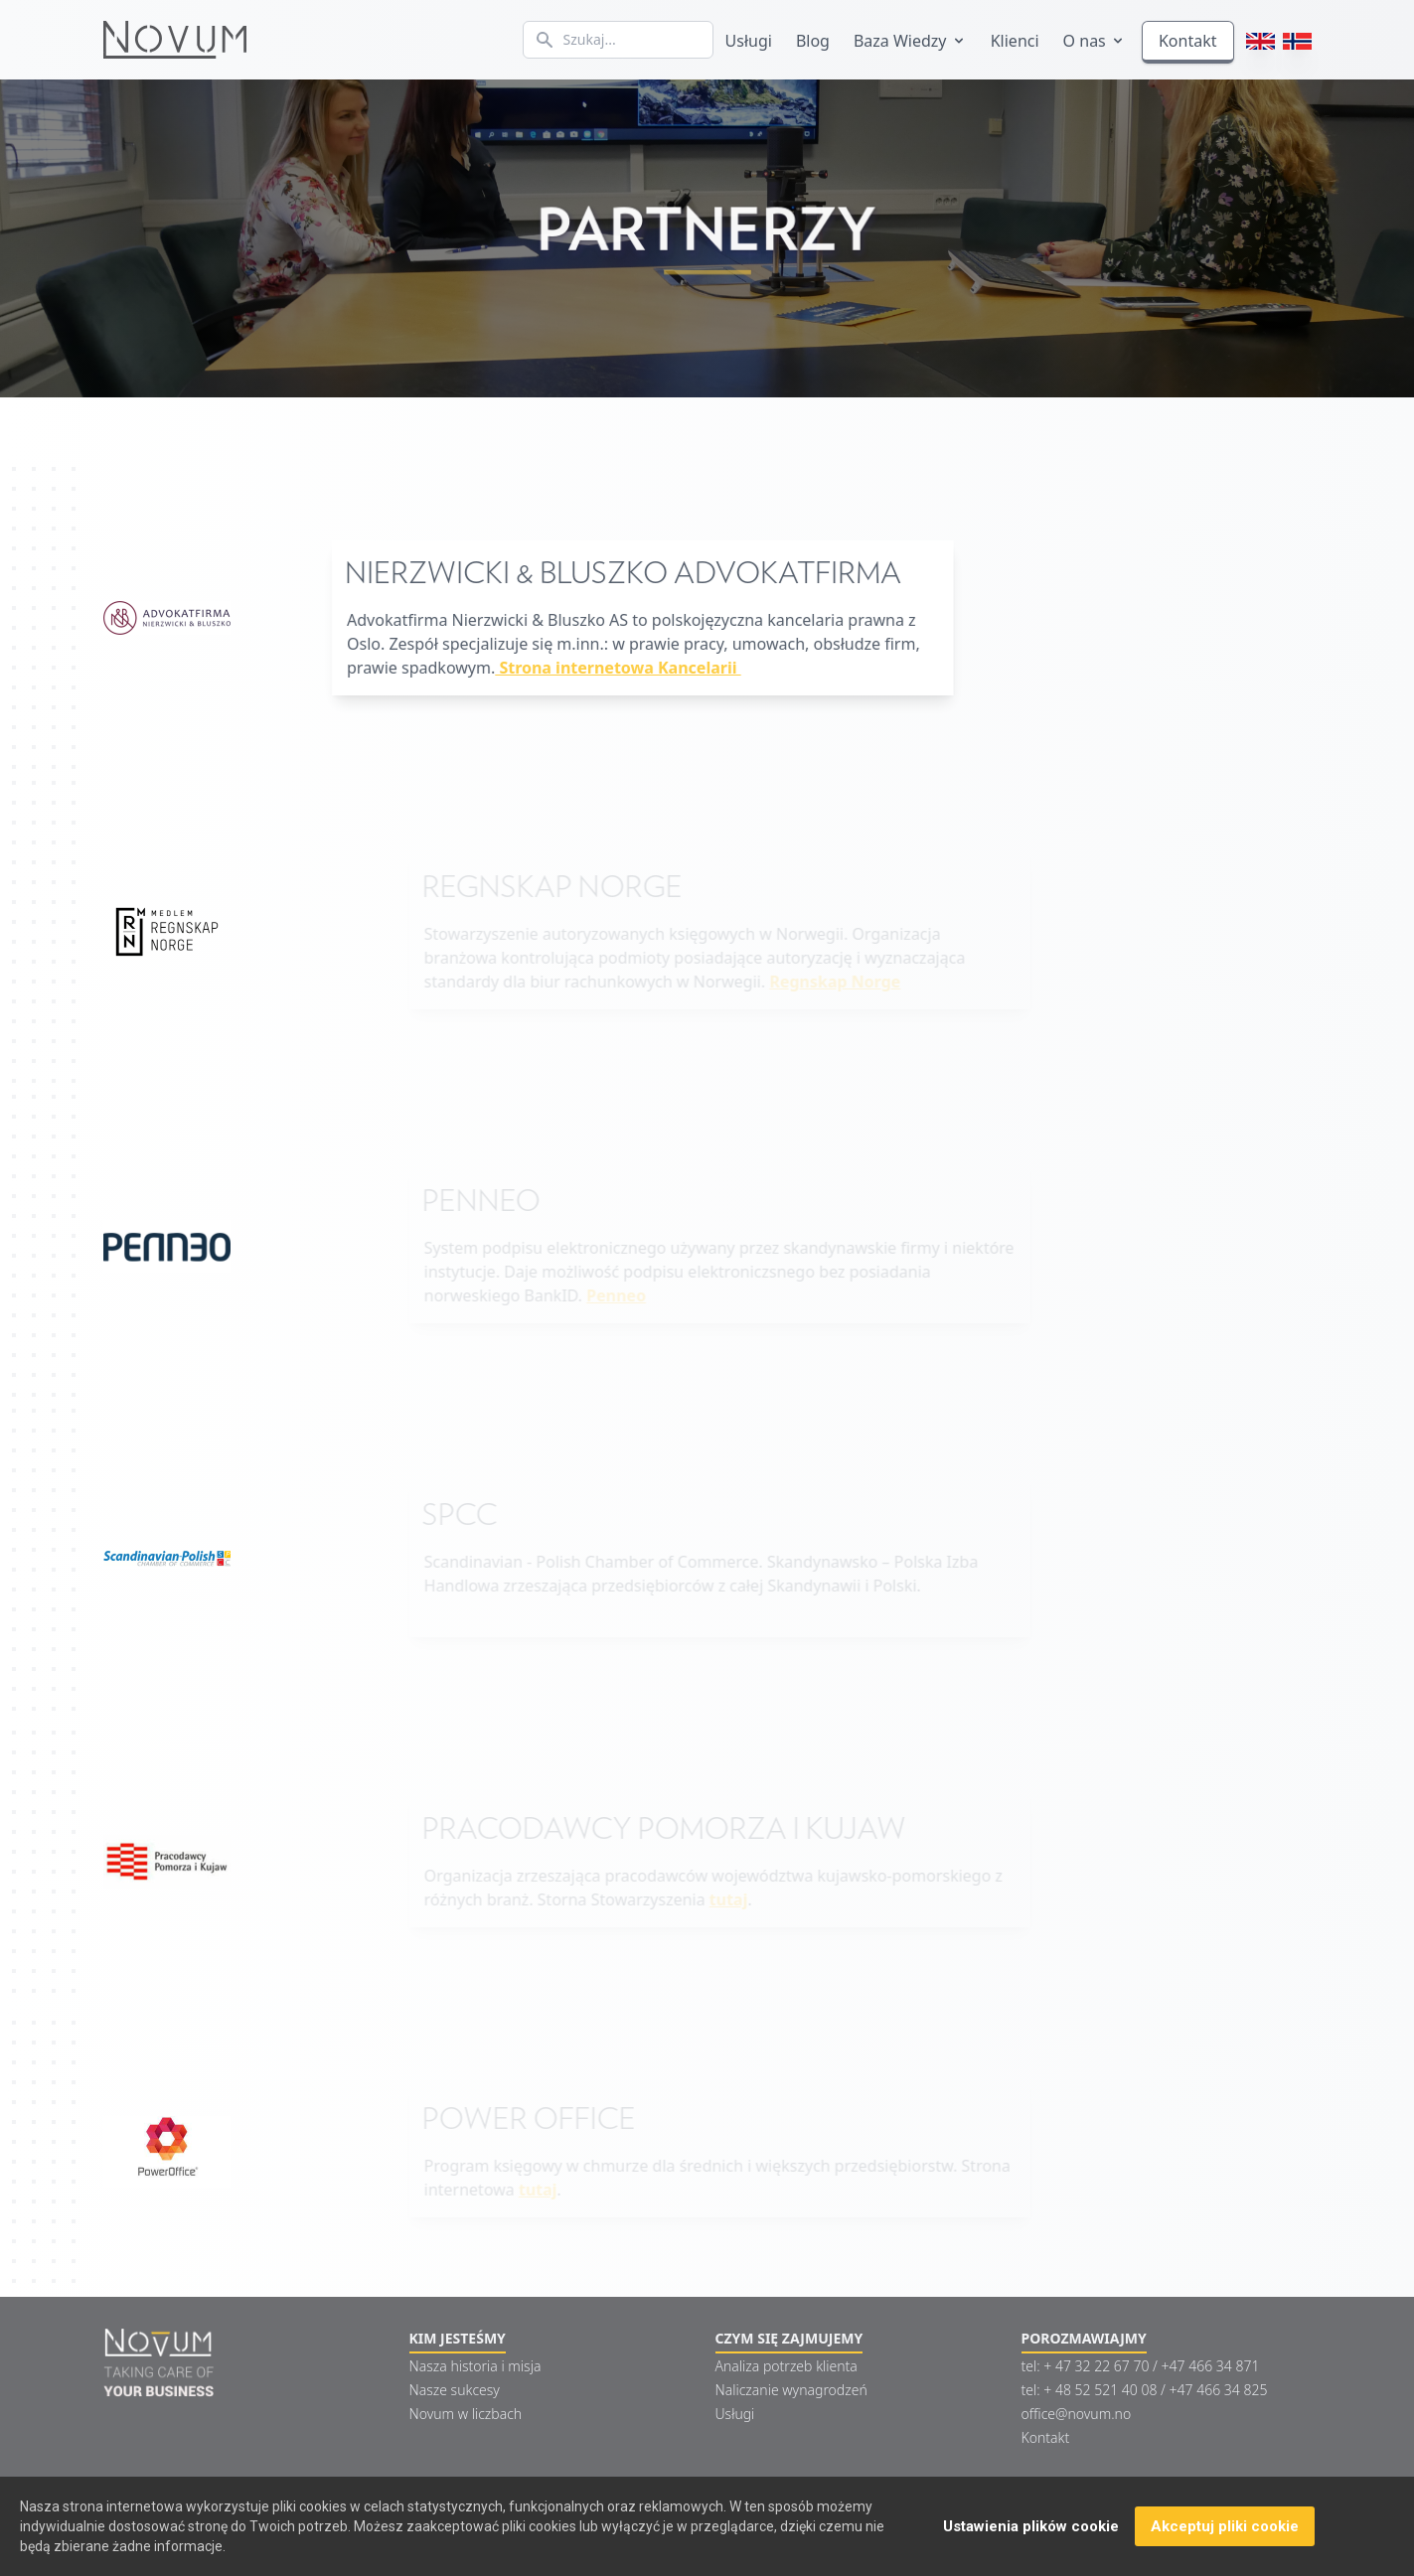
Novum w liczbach (466, 2413)
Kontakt (1188, 41)
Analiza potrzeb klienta (786, 2365)
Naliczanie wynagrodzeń (791, 2389)
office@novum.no (1076, 2413)
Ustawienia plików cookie (1031, 2526)
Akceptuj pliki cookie (1225, 2526)
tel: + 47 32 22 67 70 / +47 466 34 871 (1140, 2365)
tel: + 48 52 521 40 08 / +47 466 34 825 (1144, 2389)
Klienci (1015, 41)
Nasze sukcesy (454, 2389)
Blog (813, 41)
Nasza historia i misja (475, 2365)
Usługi (748, 41)
